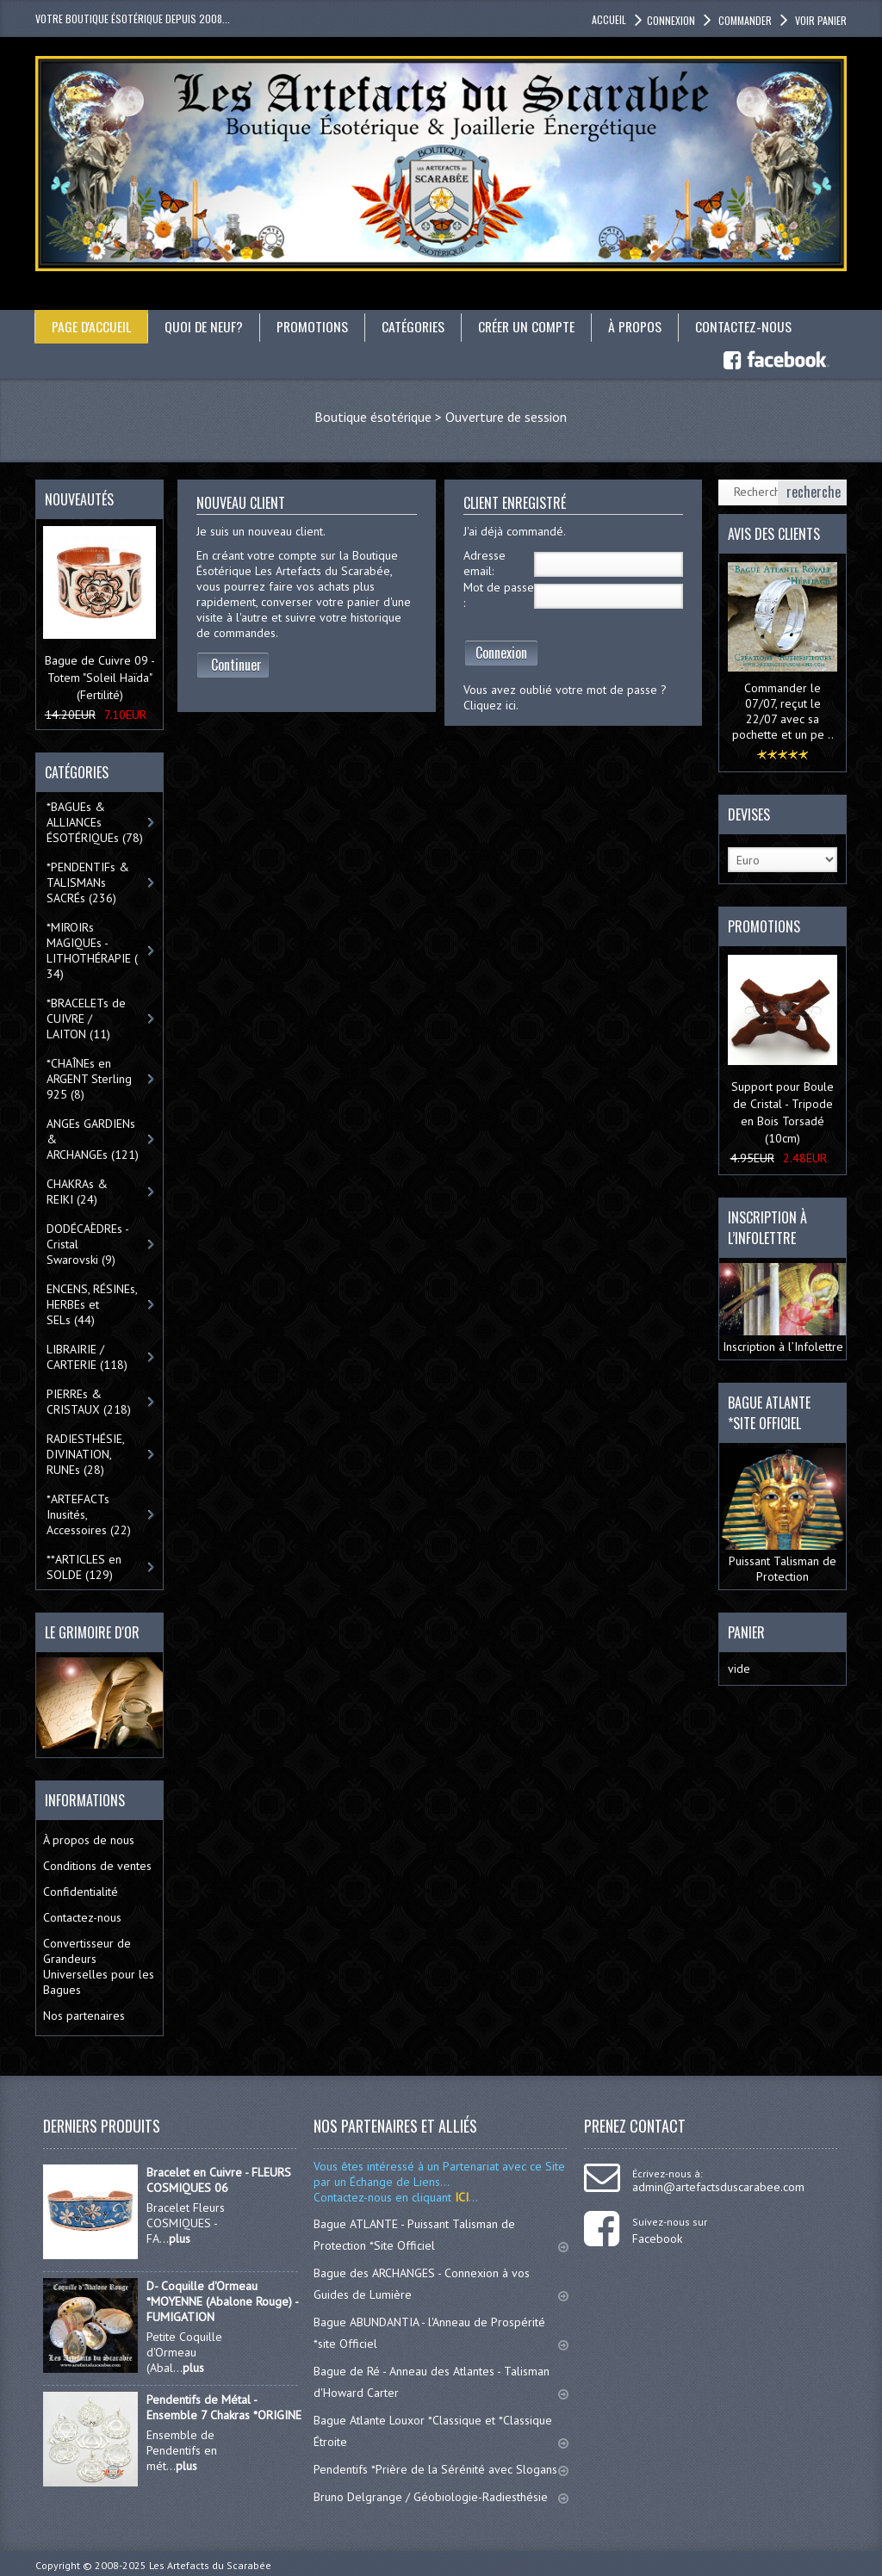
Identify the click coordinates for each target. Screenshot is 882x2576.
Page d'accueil (92, 326)
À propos (640, 326)
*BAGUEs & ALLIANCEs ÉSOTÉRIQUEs (95, 822)
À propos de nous (88, 1839)
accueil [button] (609, 19)
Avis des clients (774, 533)
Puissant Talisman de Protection (782, 1515)
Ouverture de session (506, 415)
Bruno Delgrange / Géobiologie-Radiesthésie (441, 2496)
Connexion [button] (671, 20)
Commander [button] (744, 20)
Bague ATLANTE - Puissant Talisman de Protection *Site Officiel (441, 2233)
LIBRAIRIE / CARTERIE (87, 1356)
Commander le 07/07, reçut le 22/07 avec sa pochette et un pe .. (783, 711)
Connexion (501, 651)
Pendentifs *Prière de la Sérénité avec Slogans (441, 2468)
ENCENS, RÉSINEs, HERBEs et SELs (92, 1304)
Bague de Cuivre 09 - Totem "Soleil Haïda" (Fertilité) (100, 678)
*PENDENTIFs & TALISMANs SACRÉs (88, 882)
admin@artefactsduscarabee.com (718, 2186)
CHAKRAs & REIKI (77, 1191)
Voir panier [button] (819, 20)
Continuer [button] (236, 663)
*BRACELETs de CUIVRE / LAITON (86, 1018)
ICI (460, 2196)
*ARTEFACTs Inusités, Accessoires (89, 1514)
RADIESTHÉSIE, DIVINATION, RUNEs (86, 1454)
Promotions (314, 326)
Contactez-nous (749, 326)
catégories (416, 326)
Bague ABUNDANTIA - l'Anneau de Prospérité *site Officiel (441, 2331)
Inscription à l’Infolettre (782, 1307)
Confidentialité (80, 1890)
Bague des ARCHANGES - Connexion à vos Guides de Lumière (441, 2282)
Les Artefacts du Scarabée (210, 2564)
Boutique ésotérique (373, 415)
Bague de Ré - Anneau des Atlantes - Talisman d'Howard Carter (441, 2381)
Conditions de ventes (97, 1865)
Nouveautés (79, 498)
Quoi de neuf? (205, 326)
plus (179, 2237)
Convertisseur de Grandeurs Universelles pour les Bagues (98, 1966)
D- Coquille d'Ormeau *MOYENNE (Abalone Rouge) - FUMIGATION (222, 2300)
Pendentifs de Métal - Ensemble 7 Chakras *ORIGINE (223, 2406)
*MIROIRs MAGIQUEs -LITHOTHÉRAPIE (92, 950)
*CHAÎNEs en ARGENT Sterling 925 (89, 1079)
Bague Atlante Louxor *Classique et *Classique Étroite (441, 2430)
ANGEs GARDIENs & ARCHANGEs (93, 1139)
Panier (746, 1632)
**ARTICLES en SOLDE (84, 1566)
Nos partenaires (84, 2014)
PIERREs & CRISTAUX (89, 1401)
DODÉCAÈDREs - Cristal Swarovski (88, 1244)
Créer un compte (530, 326)
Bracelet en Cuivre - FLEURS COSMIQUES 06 (218, 2179)
